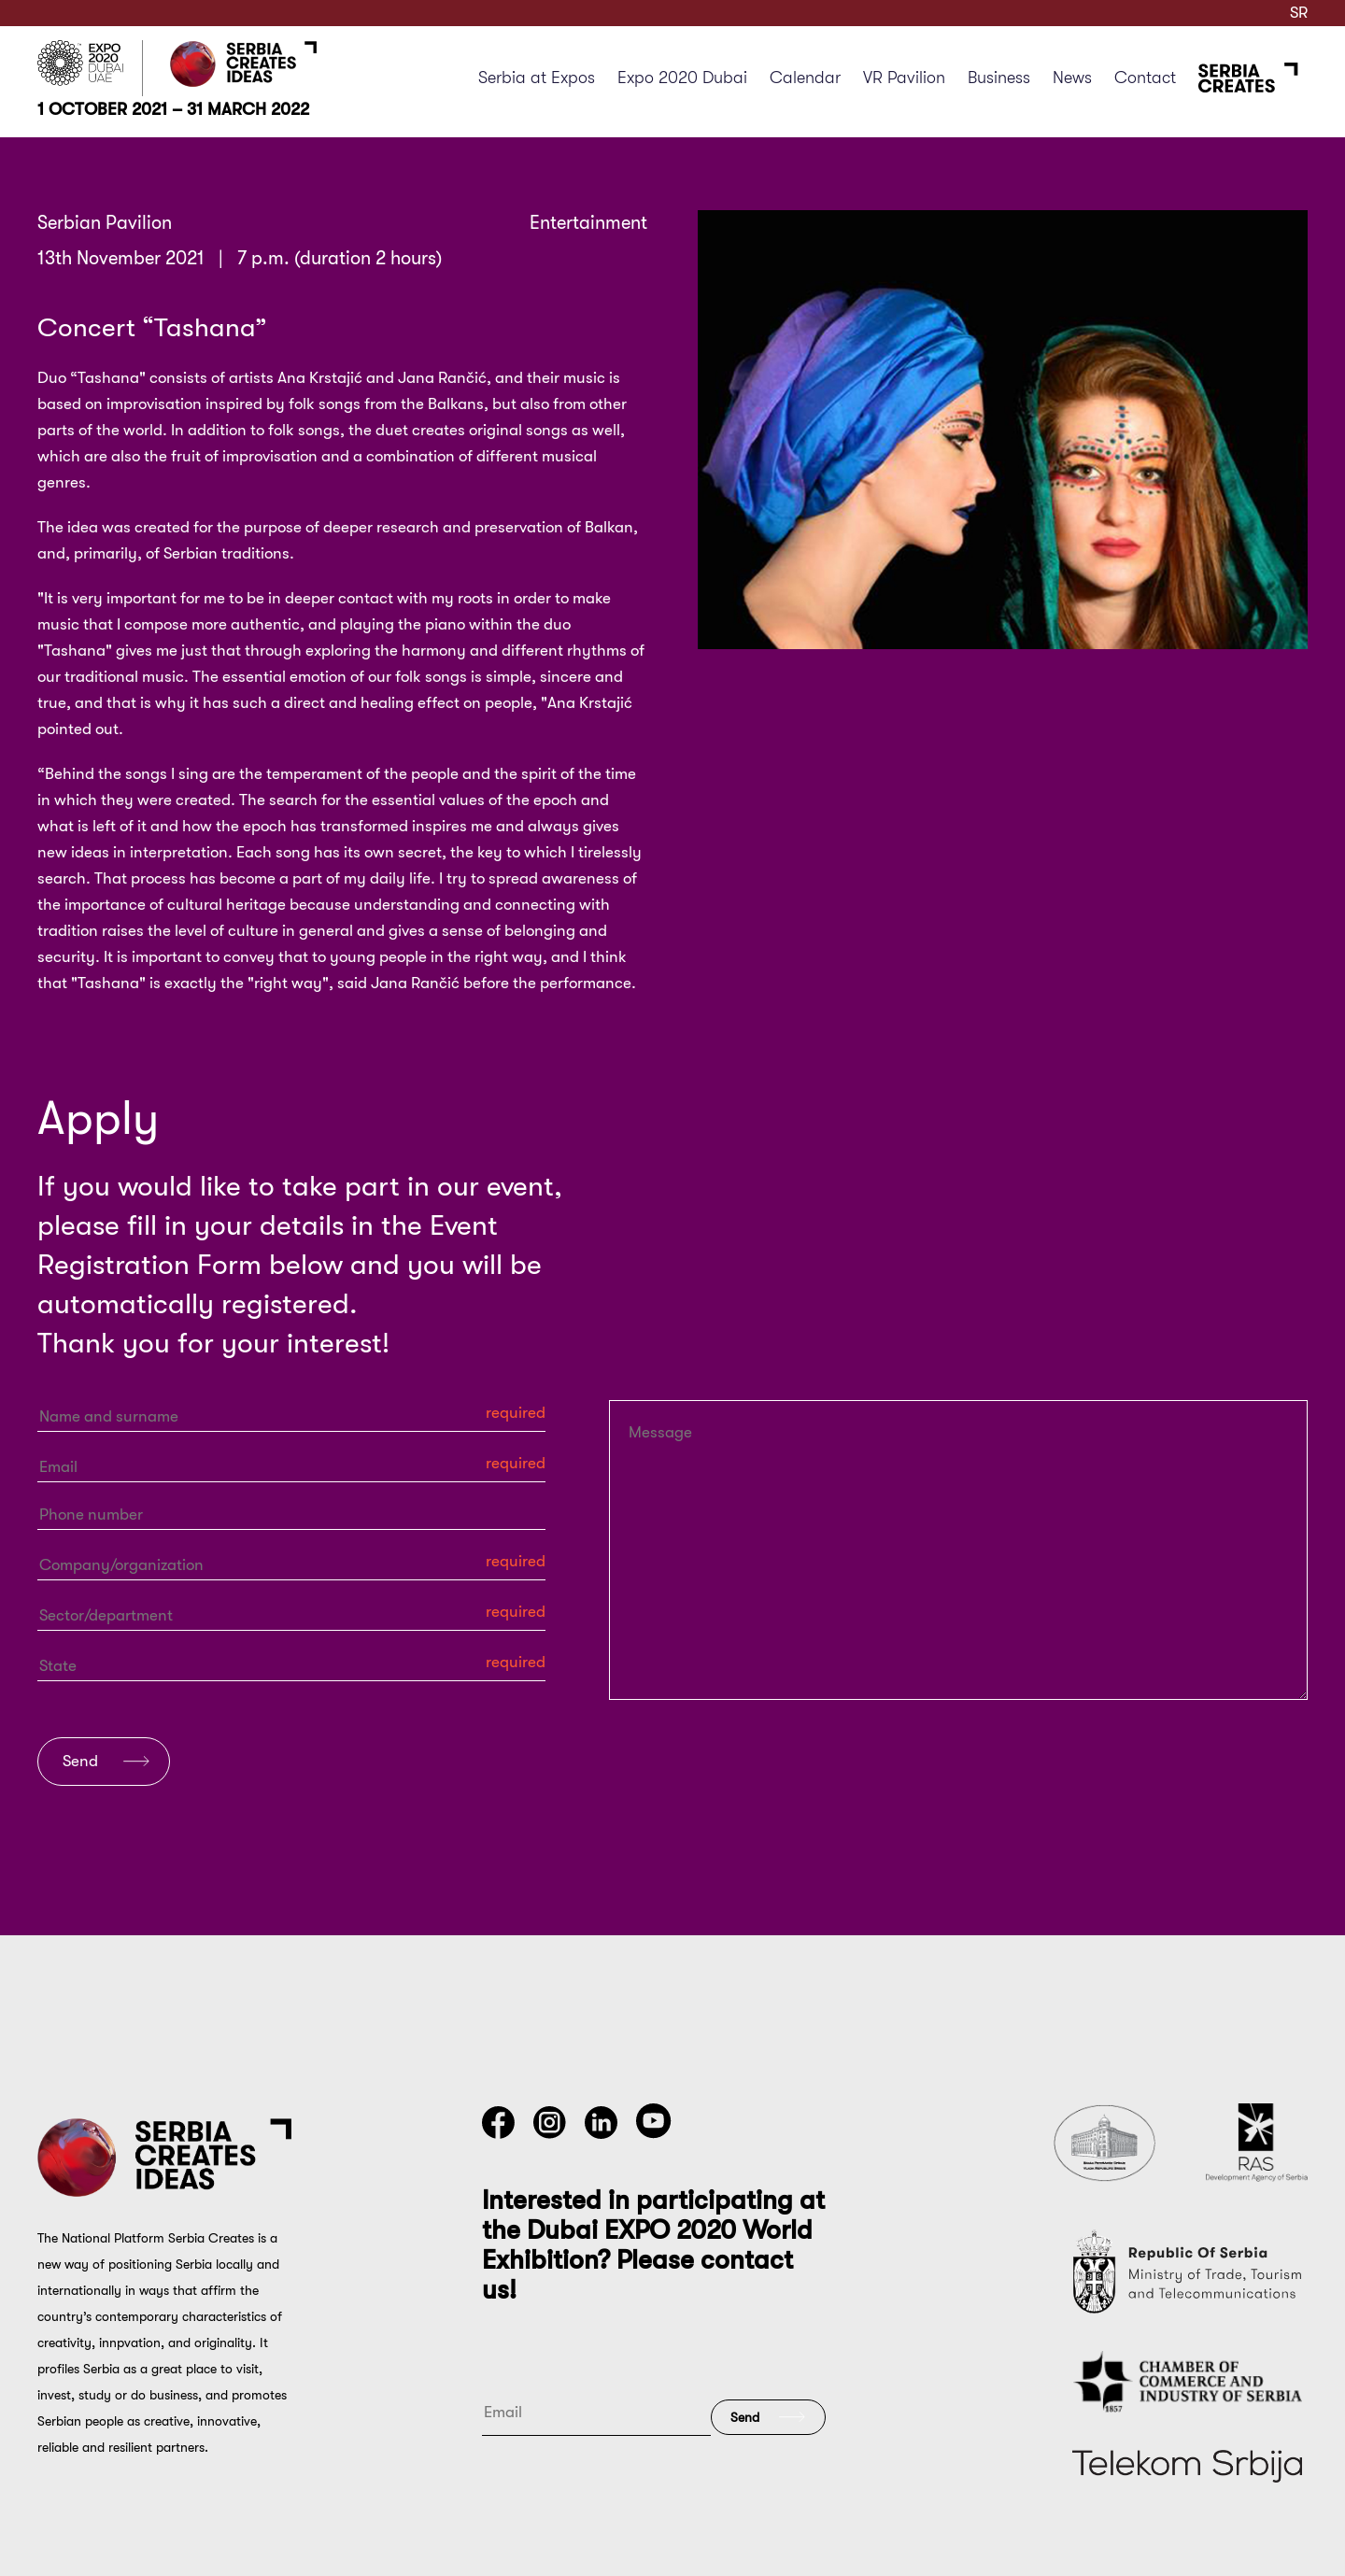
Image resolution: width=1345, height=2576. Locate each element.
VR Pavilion (904, 77)
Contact (1145, 77)
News (1072, 77)
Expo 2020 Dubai (682, 77)
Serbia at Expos (536, 77)
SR (1299, 12)
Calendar (805, 77)
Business (999, 77)
